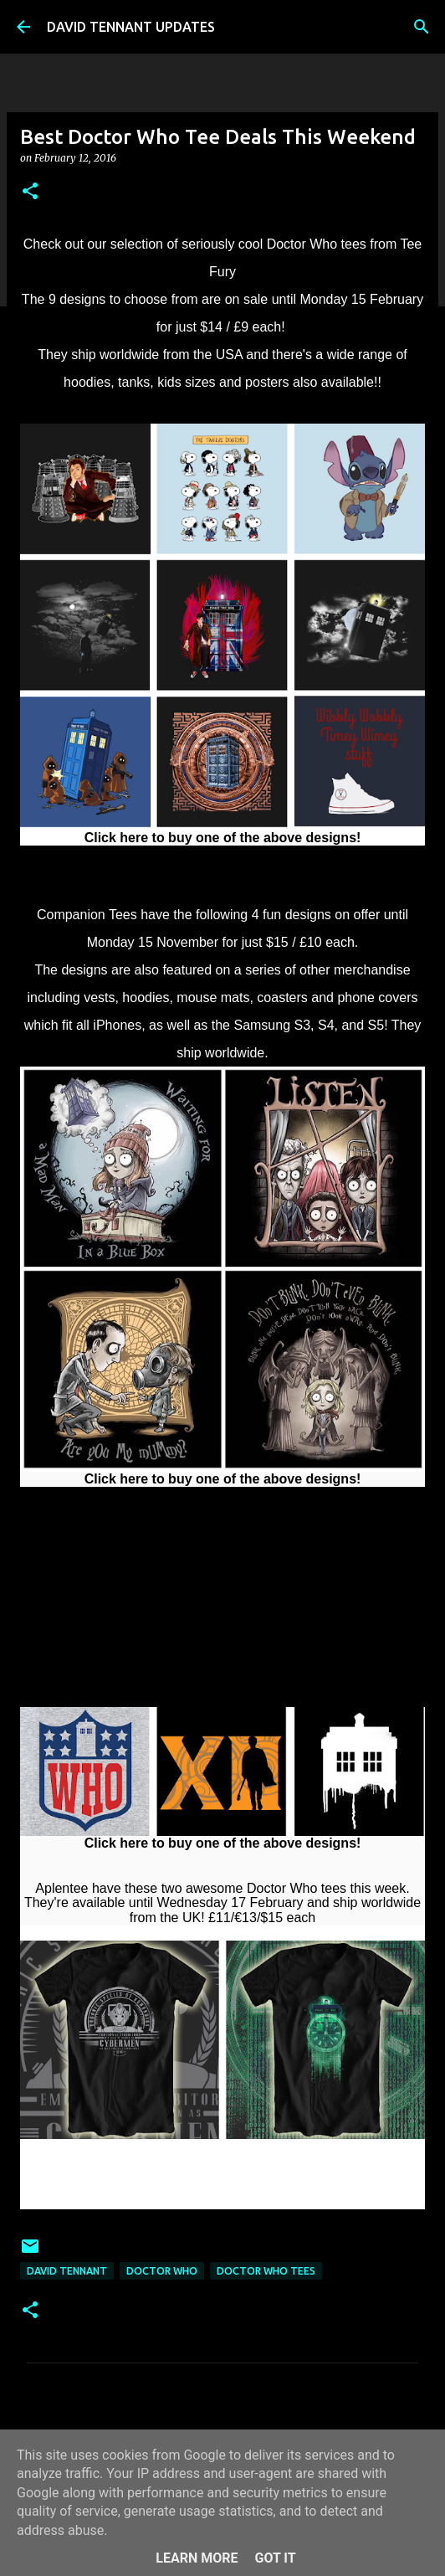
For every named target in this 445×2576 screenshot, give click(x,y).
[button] (30, 192)
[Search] (422, 27)
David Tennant (67, 2270)
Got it (274, 2558)
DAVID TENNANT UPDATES (131, 26)
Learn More (197, 2558)
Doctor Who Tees (266, 2270)
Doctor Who (161, 2270)
